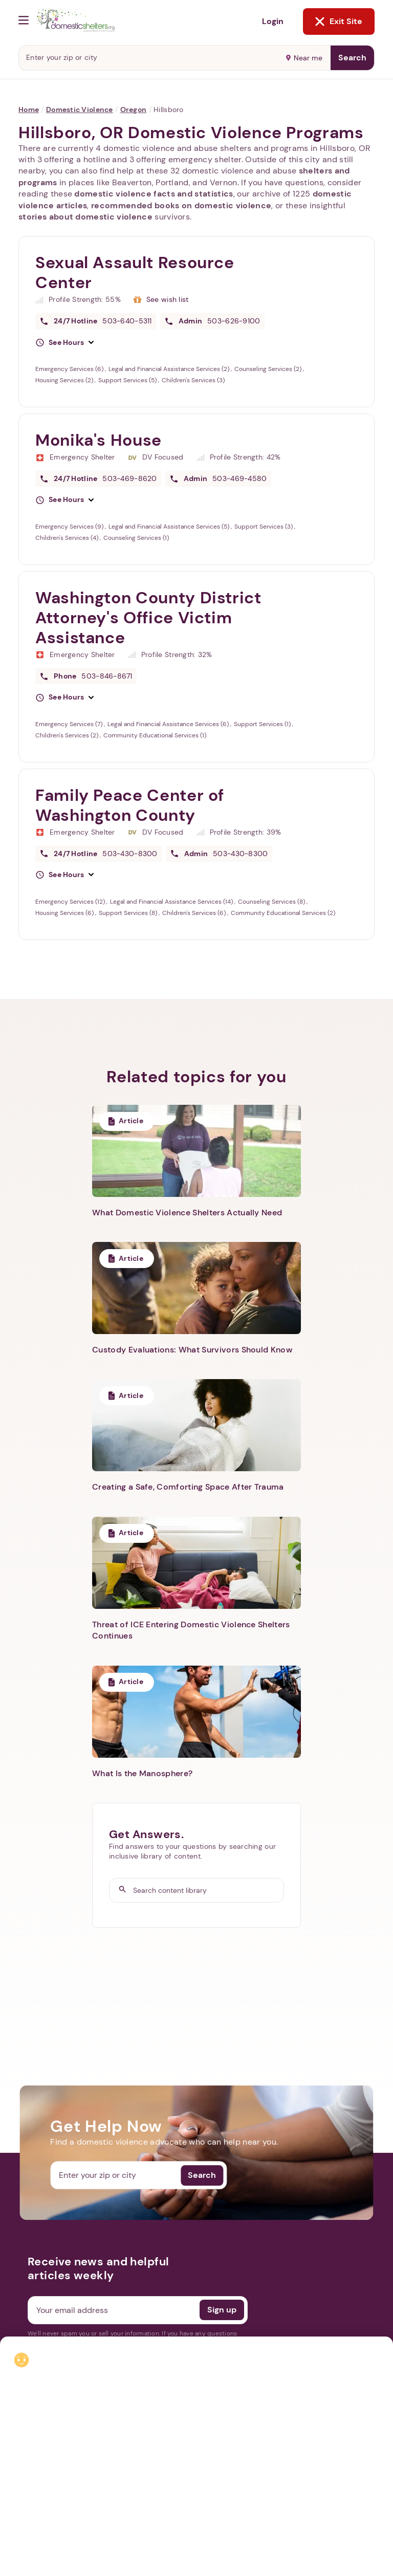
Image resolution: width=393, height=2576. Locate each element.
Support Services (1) (263, 724)
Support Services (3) (264, 526)
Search (352, 57)
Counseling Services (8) (272, 902)
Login (272, 21)
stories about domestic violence (85, 216)
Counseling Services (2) (268, 369)
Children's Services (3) (193, 380)
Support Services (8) (129, 913)
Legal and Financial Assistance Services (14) (172, 902)
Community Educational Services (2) (283, 913)
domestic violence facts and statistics (153, 193)
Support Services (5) (128, 380)
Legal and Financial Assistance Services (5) (169, 526)
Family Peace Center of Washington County (129, 805)
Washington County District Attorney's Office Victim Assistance (148, 617)
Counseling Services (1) (136, 538)
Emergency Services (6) (70, 369)
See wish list (167, 299)
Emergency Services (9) (70, 526)
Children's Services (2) (67, 735)
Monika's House (98, 440)
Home (28, 109)
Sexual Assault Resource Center (134, 272)
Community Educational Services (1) (154, 735)
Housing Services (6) (65, 913)
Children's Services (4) (67, 538)
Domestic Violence (79, 109)
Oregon (133, 109)
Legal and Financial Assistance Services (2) (169, 369)
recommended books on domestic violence (181, 205)
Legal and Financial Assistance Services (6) (168, 724)
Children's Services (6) (194, 913)
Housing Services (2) (65, 380)
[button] (64, 343)
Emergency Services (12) (70, 902)
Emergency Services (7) (69, 724)
